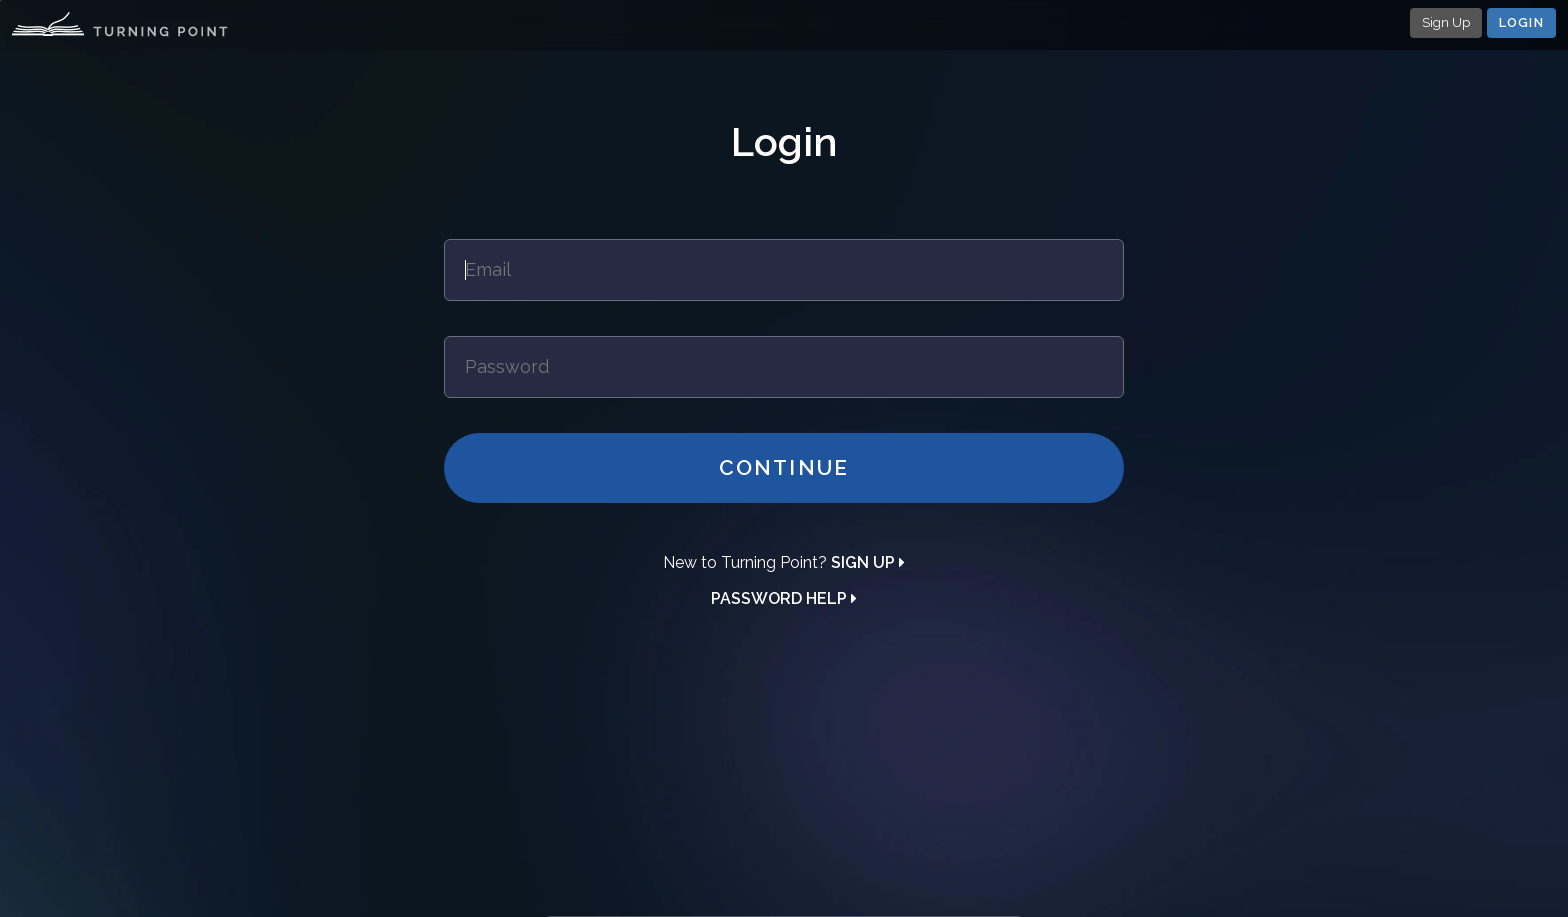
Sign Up (1446, 22)
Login (1522, 22)
